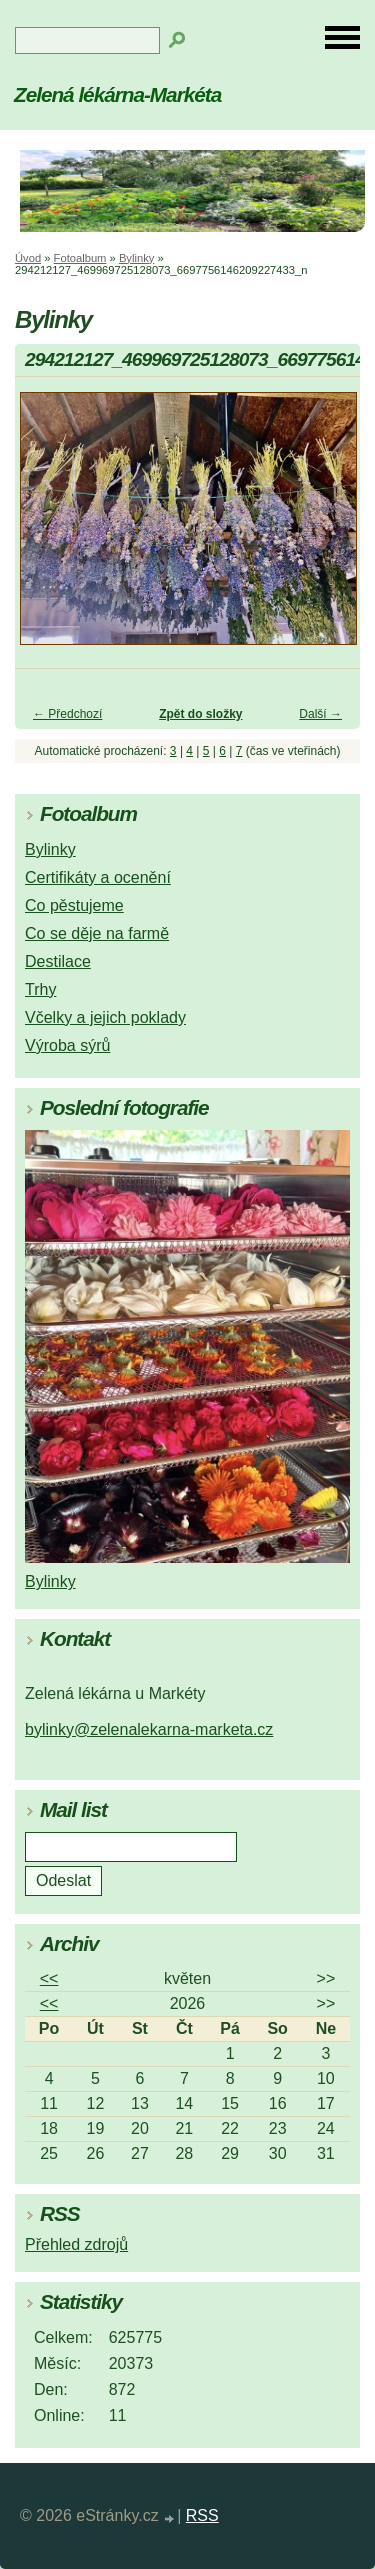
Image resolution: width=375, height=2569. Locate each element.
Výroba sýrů (67, 1045)
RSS (202, 2515)
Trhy (40, 989)
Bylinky (136, 258)
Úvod (28, 258)
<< (49, 1978)
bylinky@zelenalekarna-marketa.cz (149, 1729)
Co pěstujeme (74, 905)
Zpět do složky (200, 714)
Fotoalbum (80, 258)
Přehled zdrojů (76, 2244)
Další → (320, 714)
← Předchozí (67, 714)
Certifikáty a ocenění (98, 877)
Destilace (58, 961)
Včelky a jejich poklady (105, 1017)
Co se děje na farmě (97, 933)
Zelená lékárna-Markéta (117, 94)
